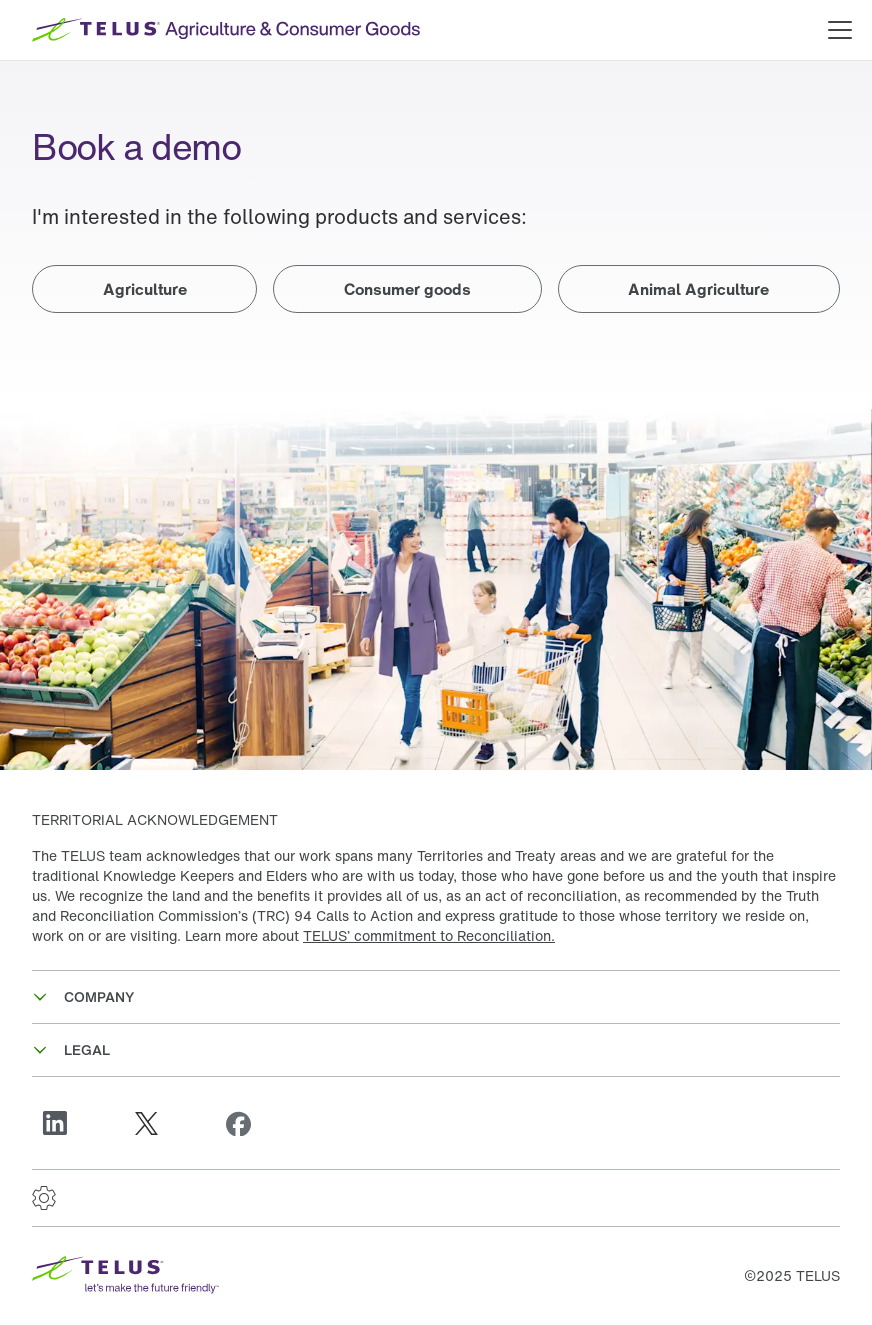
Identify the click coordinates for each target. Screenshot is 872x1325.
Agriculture (145, 289)
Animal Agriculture (698, 289)
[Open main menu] (840, 30)
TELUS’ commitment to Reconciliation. (429, 935)
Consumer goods (407, 289)
